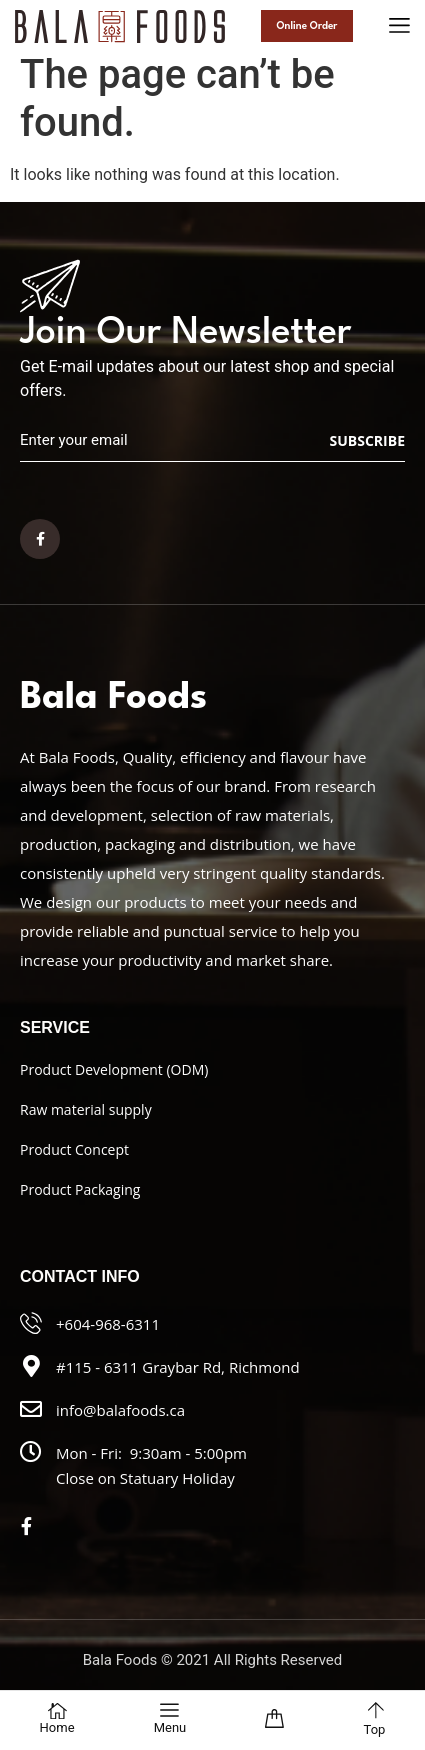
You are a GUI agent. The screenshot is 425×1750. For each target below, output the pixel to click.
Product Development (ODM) (114, 1069)
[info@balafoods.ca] (31, 1409)
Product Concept (74, 1149)
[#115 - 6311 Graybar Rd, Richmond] (31, 1366)
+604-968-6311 (108, 1324)
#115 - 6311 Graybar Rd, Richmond (178, 1367)
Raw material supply (86, 1109)
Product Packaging (80, 1189)
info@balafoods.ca (120, 1410)
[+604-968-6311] (31, 1323)
